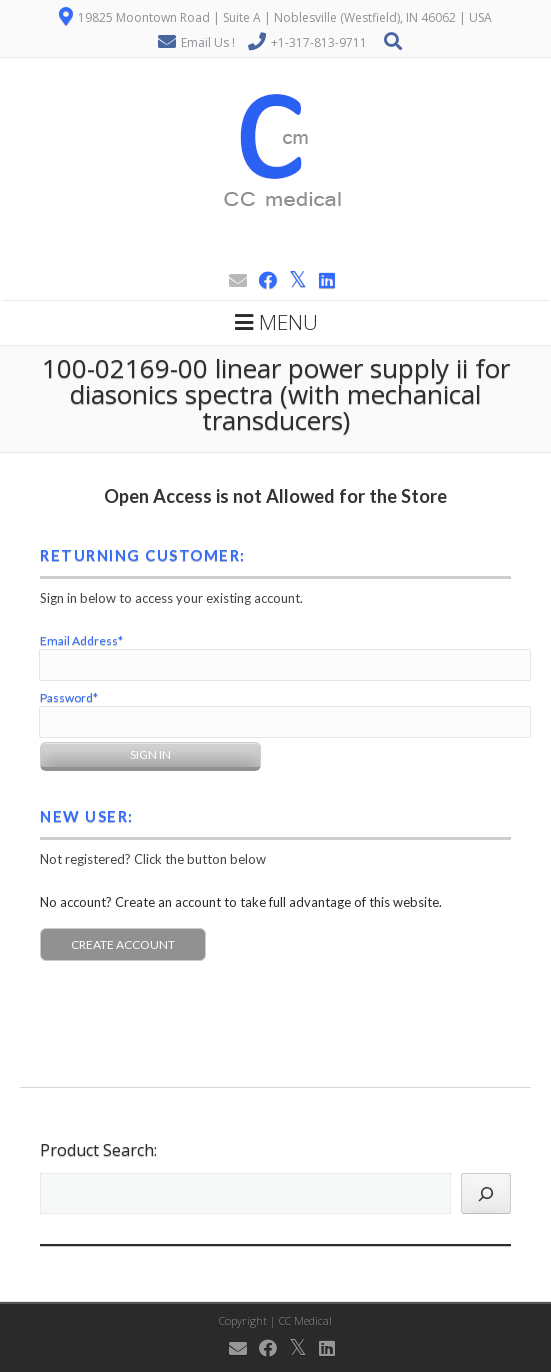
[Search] (486, 1193)
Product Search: (98, 1150)
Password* (69, 697)
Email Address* (81, 640)
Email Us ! (208, 42)
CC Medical (305, 1320)
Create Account (123, 944)
